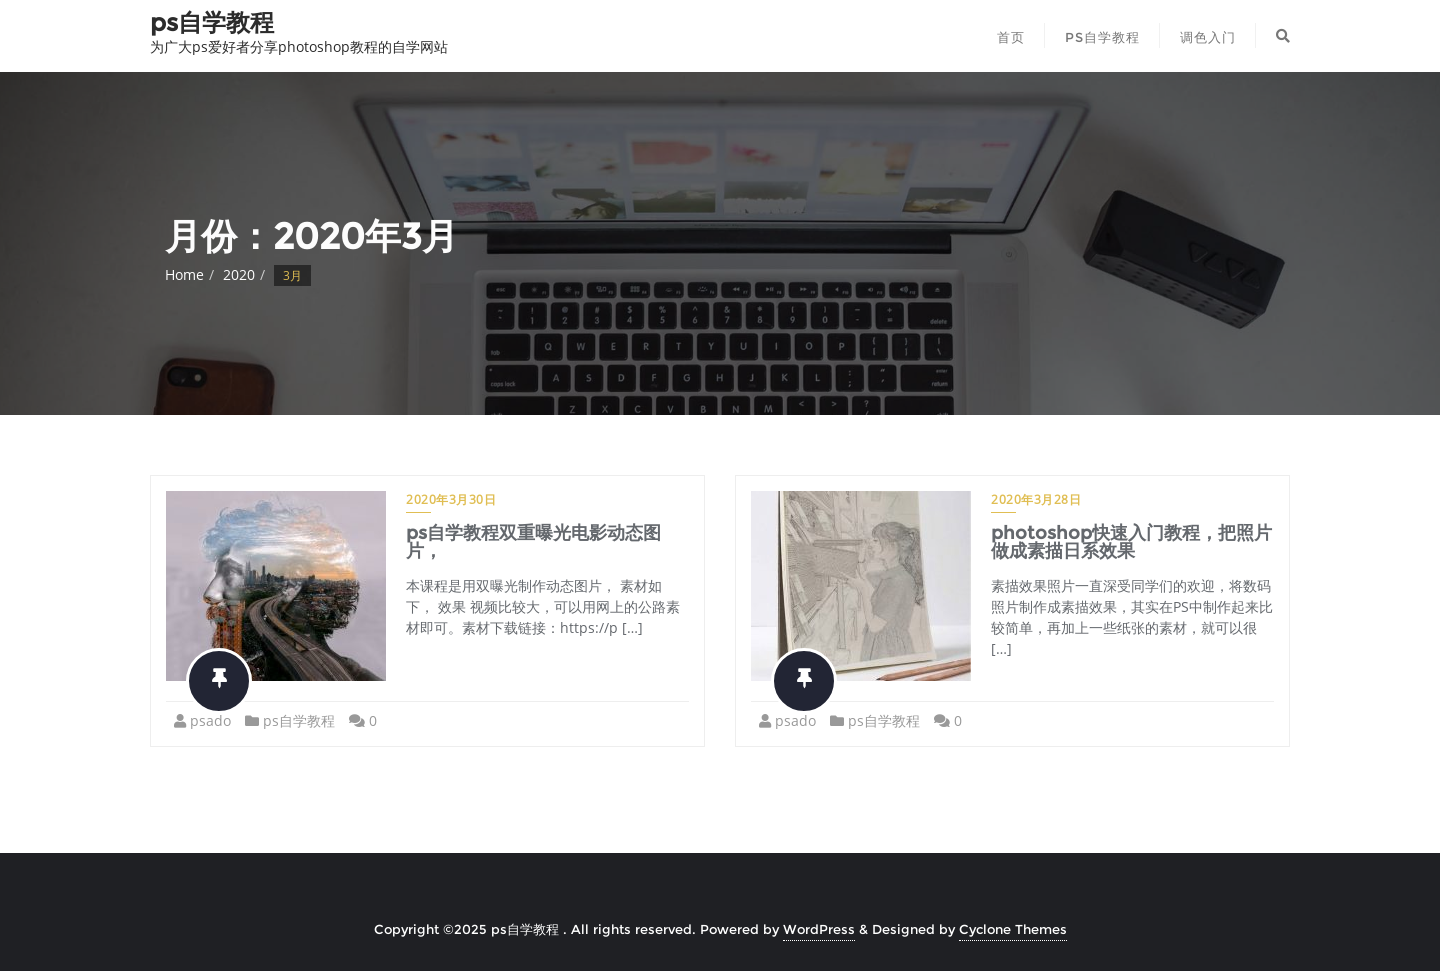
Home (184, 274)
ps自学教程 (299, 720)
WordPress (819, 929)
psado (210, 720)
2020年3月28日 (1036, 499)
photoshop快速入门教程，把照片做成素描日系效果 (1131, 542)
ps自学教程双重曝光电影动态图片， (533, 542)
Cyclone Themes (1013, 929)
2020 (239, 274)
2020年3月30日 (451, 499)
